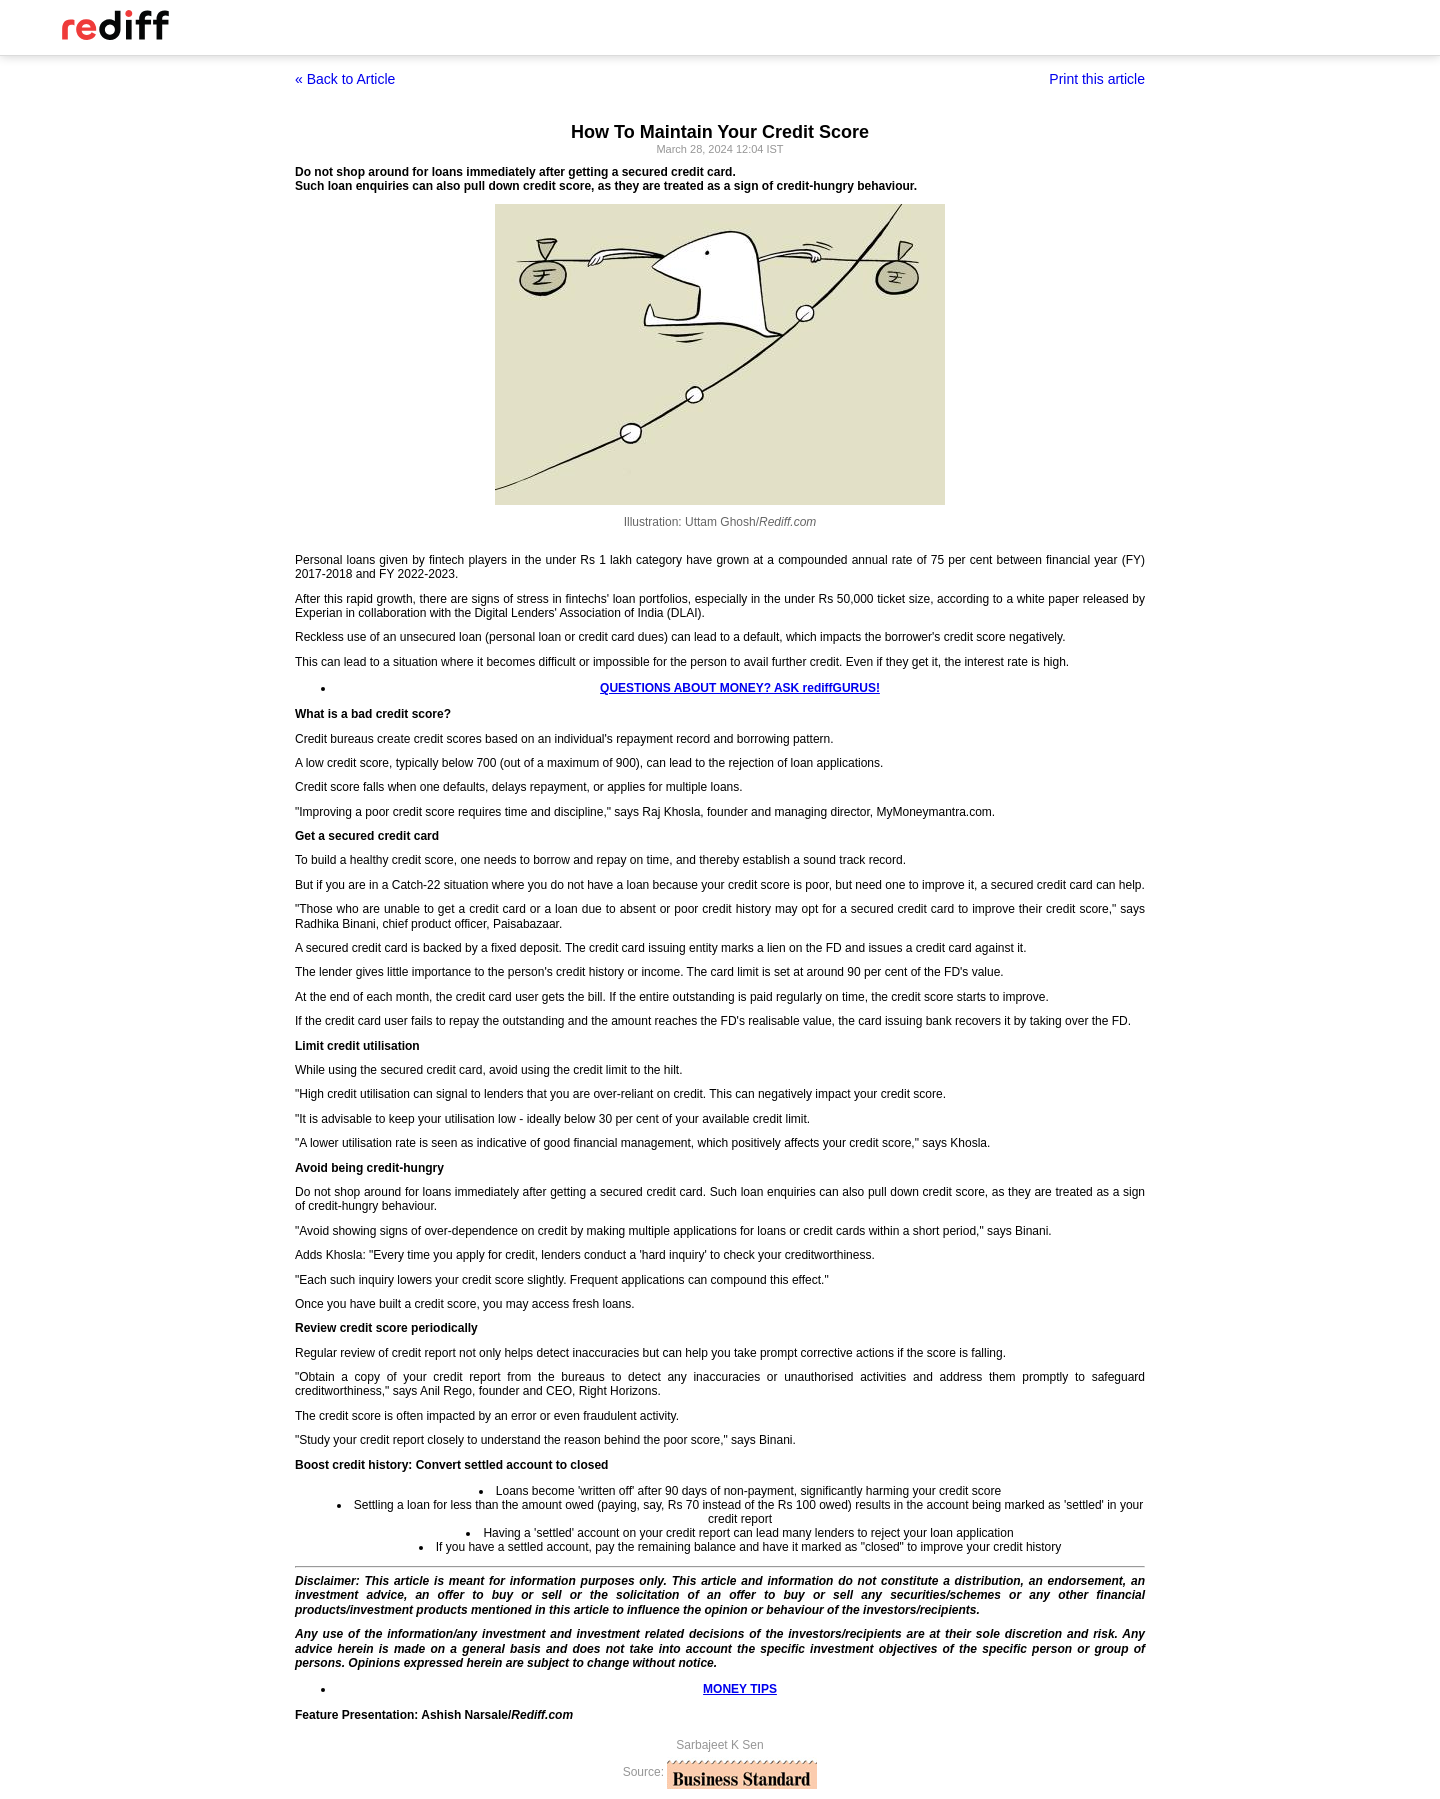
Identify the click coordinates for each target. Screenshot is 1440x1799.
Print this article (1097, 79)
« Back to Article (345, 79)
